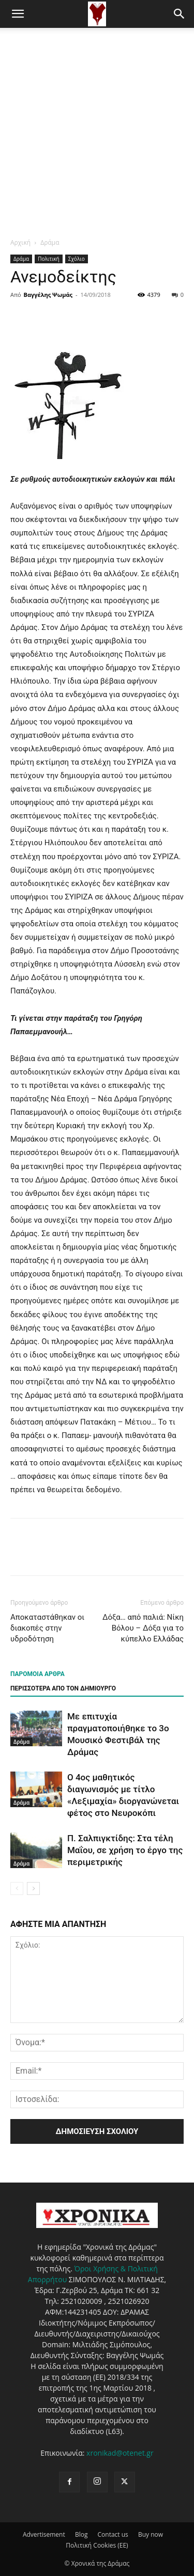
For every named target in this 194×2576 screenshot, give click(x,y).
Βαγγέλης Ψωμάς (48, 294)
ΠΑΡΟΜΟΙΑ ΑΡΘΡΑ (37, 1674)
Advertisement (44, 2534)
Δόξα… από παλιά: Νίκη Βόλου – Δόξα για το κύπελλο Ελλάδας (143, 1628)
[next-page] (33, 1888)
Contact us (113, 2534)
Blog (81, 2534)
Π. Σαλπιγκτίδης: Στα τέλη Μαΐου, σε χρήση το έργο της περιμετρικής (125, 1850)
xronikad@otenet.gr (120, 2453)
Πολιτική (48, 258)
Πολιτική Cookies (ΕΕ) (97, 2545)
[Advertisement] (97, 130)
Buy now (150, 2534)
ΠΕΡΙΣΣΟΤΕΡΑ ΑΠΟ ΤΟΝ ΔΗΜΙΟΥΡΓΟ (63, 1688)
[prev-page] (16, 1888)
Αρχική (20, 242)
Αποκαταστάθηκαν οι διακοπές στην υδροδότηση (47, 1628)
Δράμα (49, 242)
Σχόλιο (76, 258)
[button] (17, 14)
